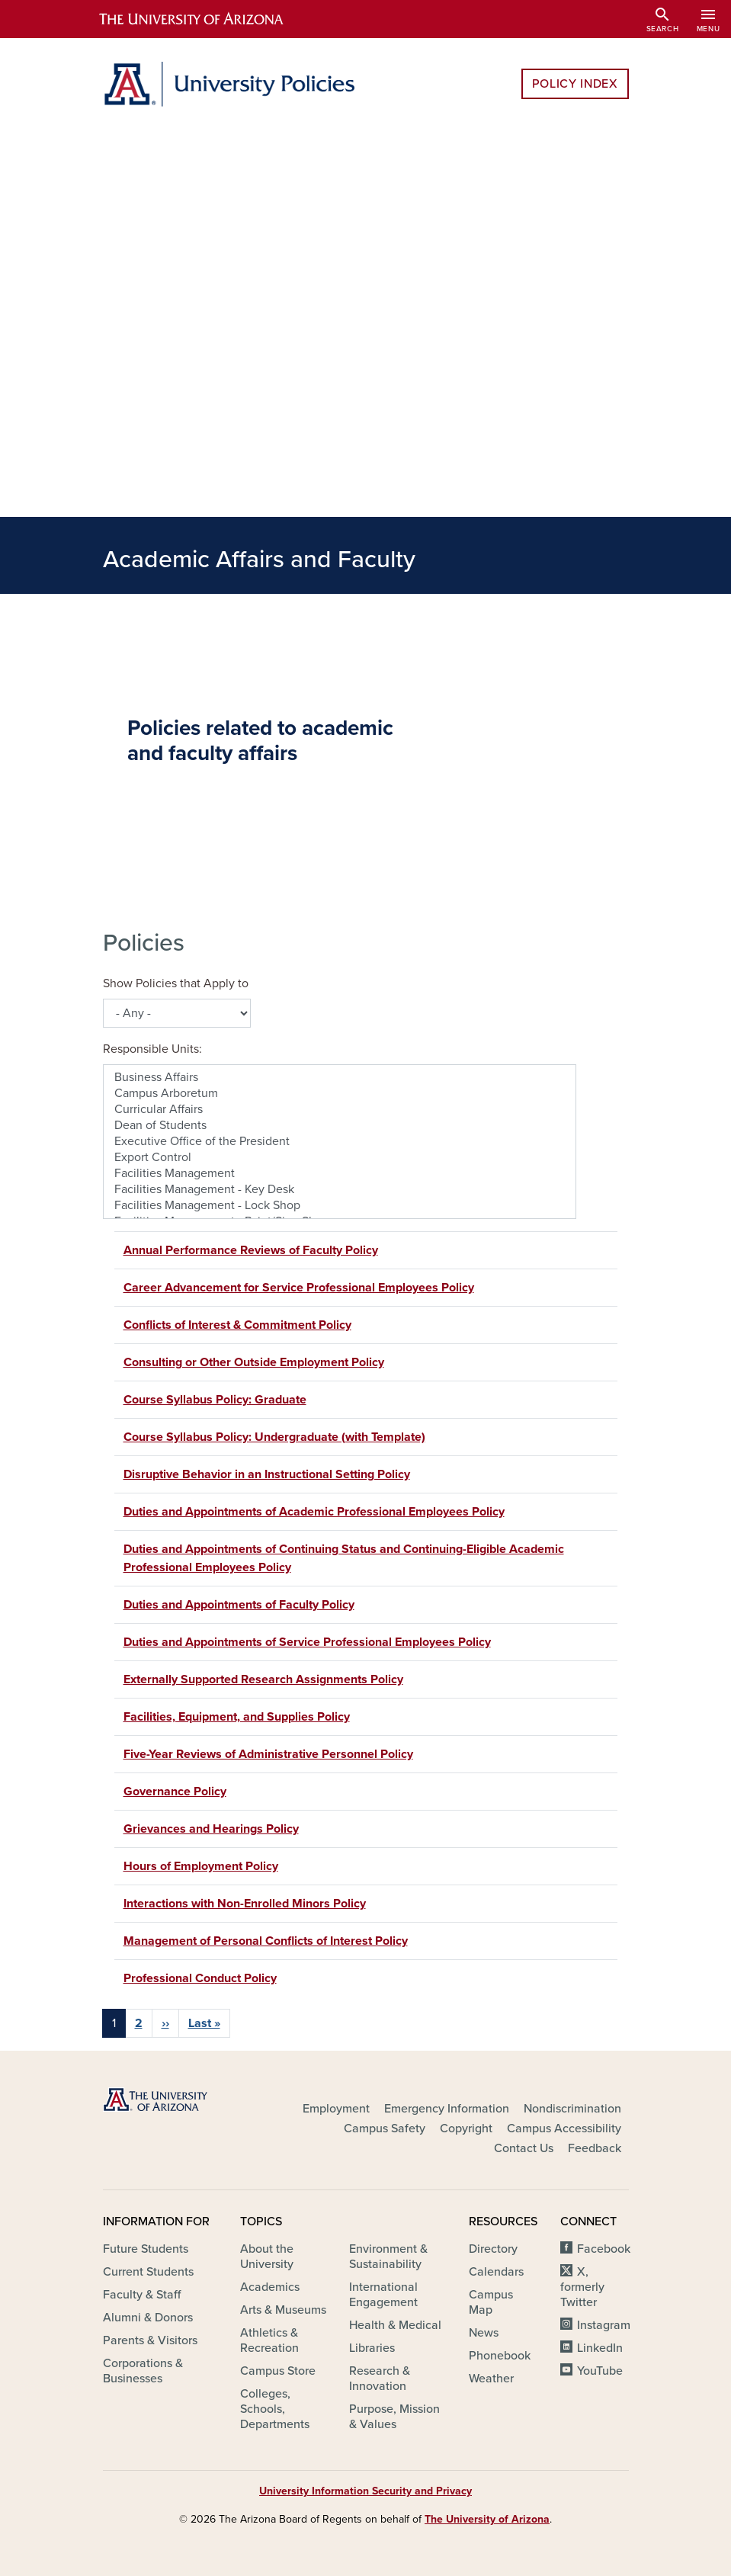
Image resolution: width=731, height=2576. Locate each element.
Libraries (372, 2348)
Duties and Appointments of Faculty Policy (238, 1604)
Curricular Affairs (339, 1110)
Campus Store (278, 2371)
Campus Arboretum (339, 1094)
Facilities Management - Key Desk (339, 1190)
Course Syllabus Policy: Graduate (214, 1399)
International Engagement (383, 2294)
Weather (491, 2378)
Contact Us (523, 2148)
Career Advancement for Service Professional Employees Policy (298, 1287)
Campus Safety (384, 2128)
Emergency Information (446, 2108)
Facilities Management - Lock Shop (339, 1206)
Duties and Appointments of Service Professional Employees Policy (307, 1642)
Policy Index (575, 83)
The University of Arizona (487, 2519)
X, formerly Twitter (582, 2287)
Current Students (148, 2271)
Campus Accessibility (564, 2128)
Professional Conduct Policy (200, 1978)
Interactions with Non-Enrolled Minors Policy (244, 1903)
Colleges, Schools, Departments (274, 2409)
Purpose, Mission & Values (394, 2416)
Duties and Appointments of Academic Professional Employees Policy (314, 1511)
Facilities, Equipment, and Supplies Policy (236, 1716)
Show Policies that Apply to (175, 983)
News (484, 2332)
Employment (336, 2108)
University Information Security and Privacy (365, 2491)
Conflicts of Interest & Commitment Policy (237, 1325)
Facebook (603, 2249)
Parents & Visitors (150, 2340)
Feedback (594, 2148)
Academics (270, 2287)
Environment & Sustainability (388, 2256)
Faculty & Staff (142, 2294)
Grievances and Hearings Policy (211, 1829)
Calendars (496, 2271)
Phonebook (500, 2355)
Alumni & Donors (148, 2317)
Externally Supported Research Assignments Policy (263, 1679)
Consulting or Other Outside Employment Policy (253, 1362)
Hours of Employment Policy (200, 1866)
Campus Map (491, 2302)
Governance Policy (174, 1791)
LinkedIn (600, 2348)
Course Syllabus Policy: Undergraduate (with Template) (274, 1437)
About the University (266, 2256)
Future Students (145, 2249)
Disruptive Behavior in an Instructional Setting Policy (266, 1474)
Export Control (339, 1158)
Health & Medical (395, 2325)
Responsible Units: (152, 1049)
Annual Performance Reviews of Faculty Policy (250, 1250)
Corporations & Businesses (143, 2371)
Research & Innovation (379, 2378)
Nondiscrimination (572, 2108)
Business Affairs (339, 1078)
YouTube (600, 2371)
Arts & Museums (283, 2310)
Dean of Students (339, 1126)
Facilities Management (339, 1174)
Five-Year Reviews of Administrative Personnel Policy (268, 1754)
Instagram (603, 2325)
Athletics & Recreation (269, 2340)
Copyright (466, 2128)
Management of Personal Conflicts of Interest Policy (265, 1941)
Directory (493, 2249)
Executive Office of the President (339, 1142)
